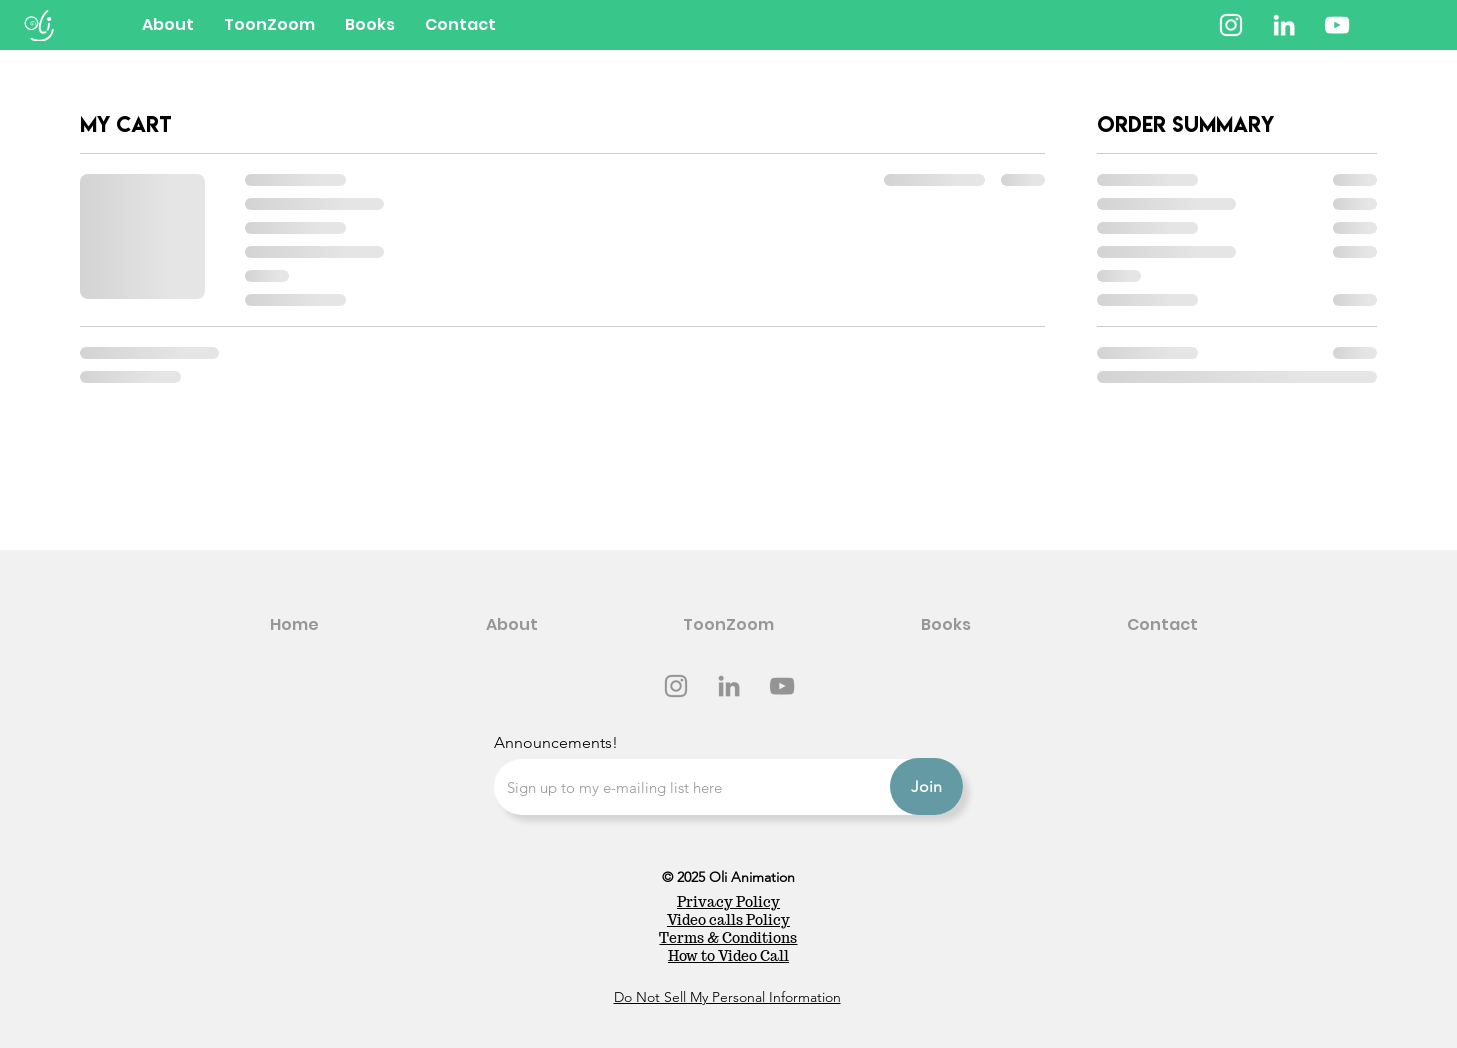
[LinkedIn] (1284, 25)
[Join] (926, 786)
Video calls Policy (728, 920)
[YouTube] (1337, 25)
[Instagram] (1231, 25)
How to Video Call (728, 956)
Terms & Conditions (728, 938)
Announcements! (556, 743)
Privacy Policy (728, 902)
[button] (370, 25)
